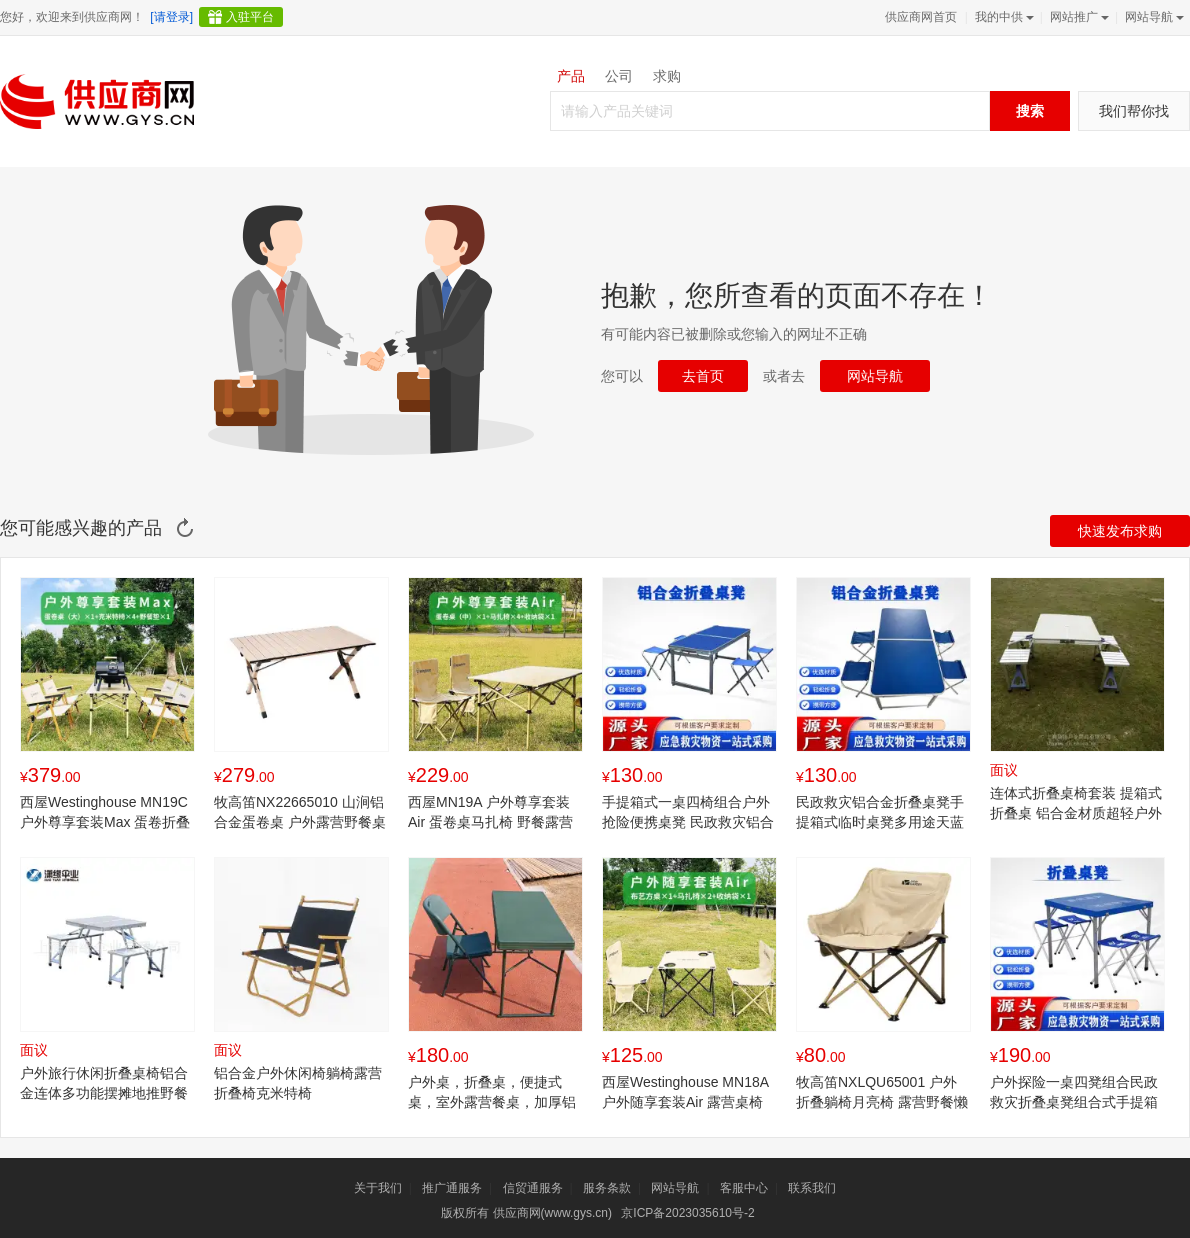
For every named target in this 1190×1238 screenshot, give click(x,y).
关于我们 (378, 1188)
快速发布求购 (1120, 531)
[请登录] (171, 17)
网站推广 (1077, 17)
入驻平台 (250, 17)
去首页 (703, 376)
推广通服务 (452, 1188)
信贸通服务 (533, 1188)
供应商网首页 (921, 17)
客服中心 (744, 1188)
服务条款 (607, 1188)
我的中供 (1002, 17)
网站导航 (1152, 17)
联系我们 (812, 1188)
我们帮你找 (1134, 111)
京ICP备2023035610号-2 (687, 1213)
